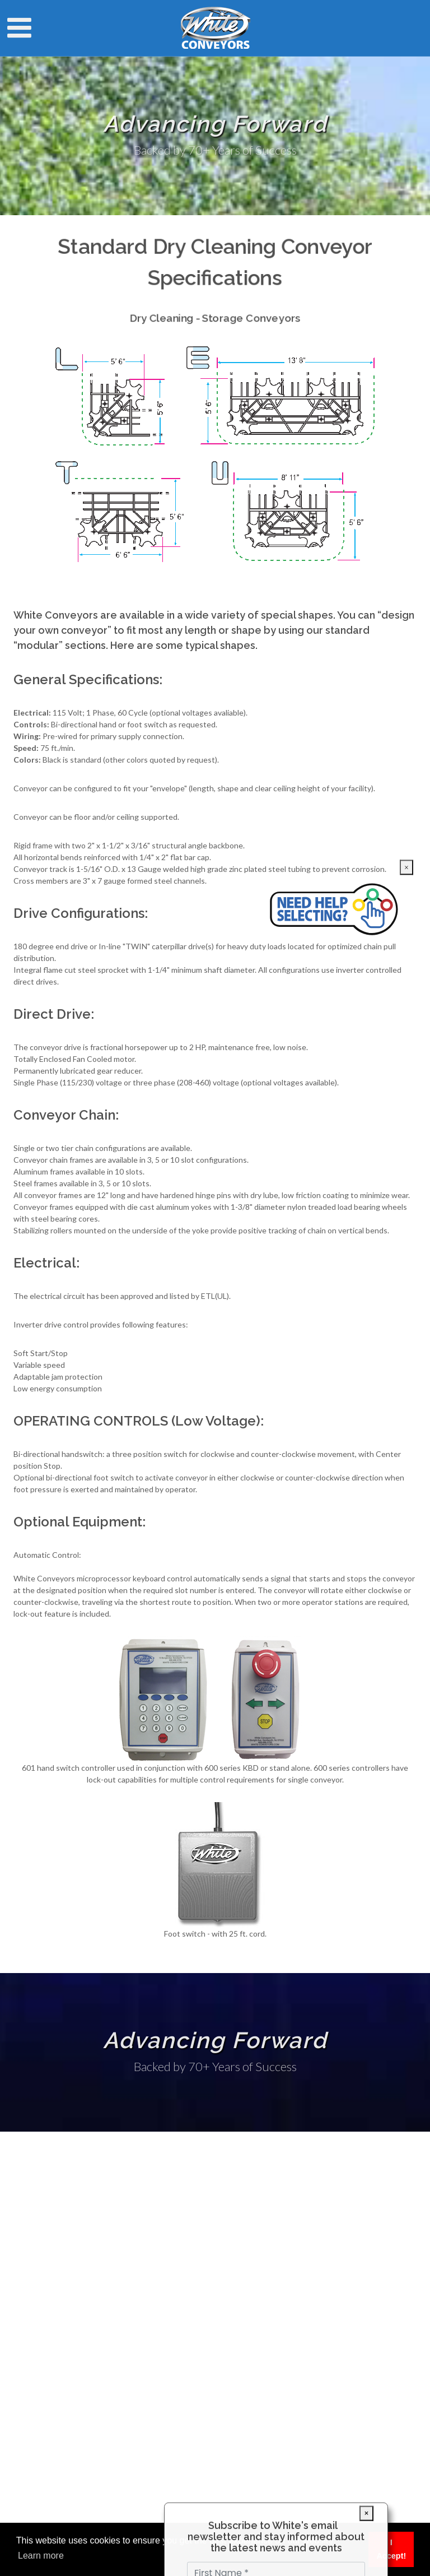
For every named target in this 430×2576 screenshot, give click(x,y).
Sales (31, 2347)
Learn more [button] (41, 2555)
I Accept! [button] (391, 2549)
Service (35, 2315)
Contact (37, 2380)
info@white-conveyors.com (177, 2261)
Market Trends (48, 2396)
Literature (40, 2331)
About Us (39, 2364)
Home (32, 2282)
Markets (37, 2299)
